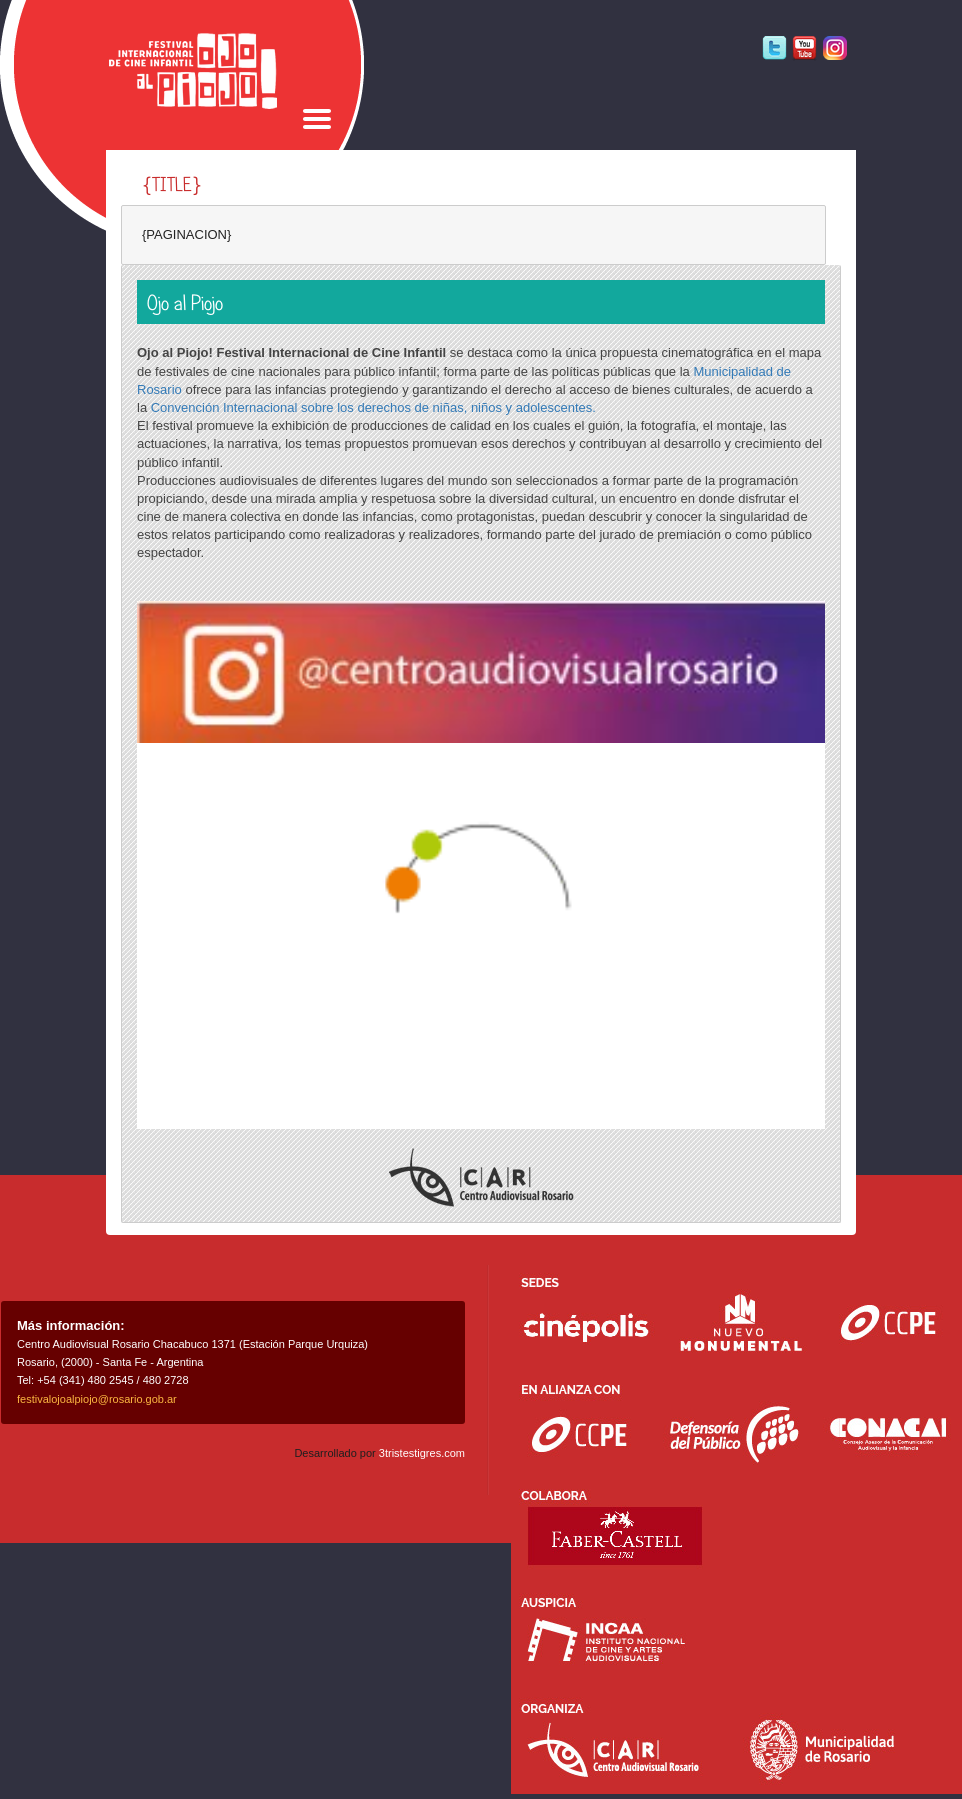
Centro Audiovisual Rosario (481, 1177)
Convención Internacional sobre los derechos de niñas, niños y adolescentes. (373, 407)
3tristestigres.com (422, 1453)
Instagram (834, 48)
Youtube (804, 48)
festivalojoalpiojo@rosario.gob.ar (97, 1399)
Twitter (774, 48)
